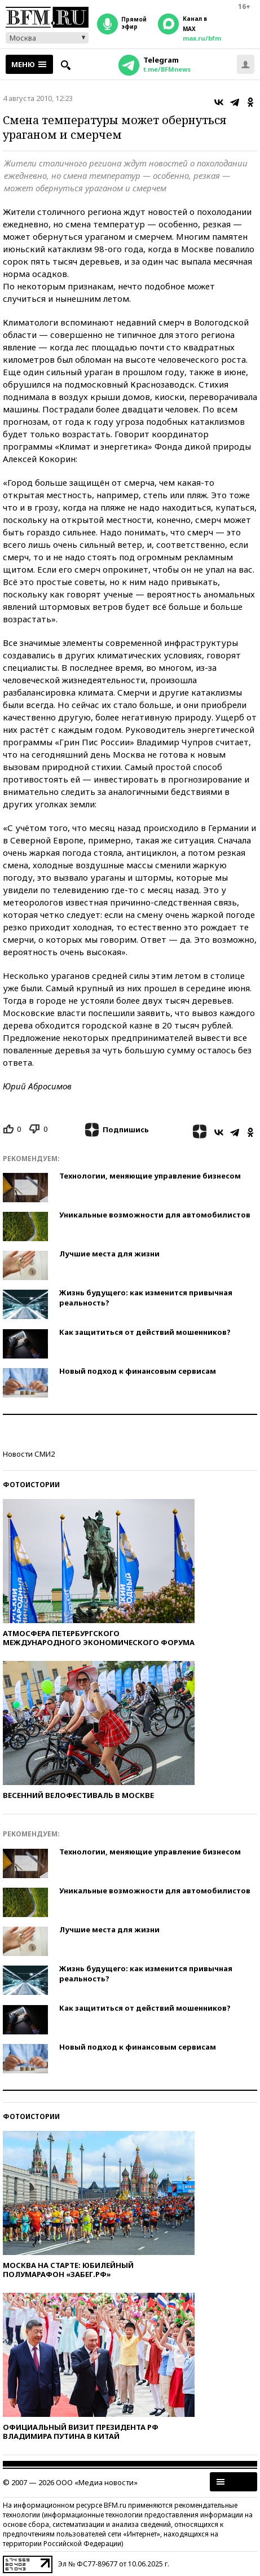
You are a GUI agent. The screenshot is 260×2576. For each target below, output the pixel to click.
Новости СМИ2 (29, 1454)
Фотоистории (31, 1484)
